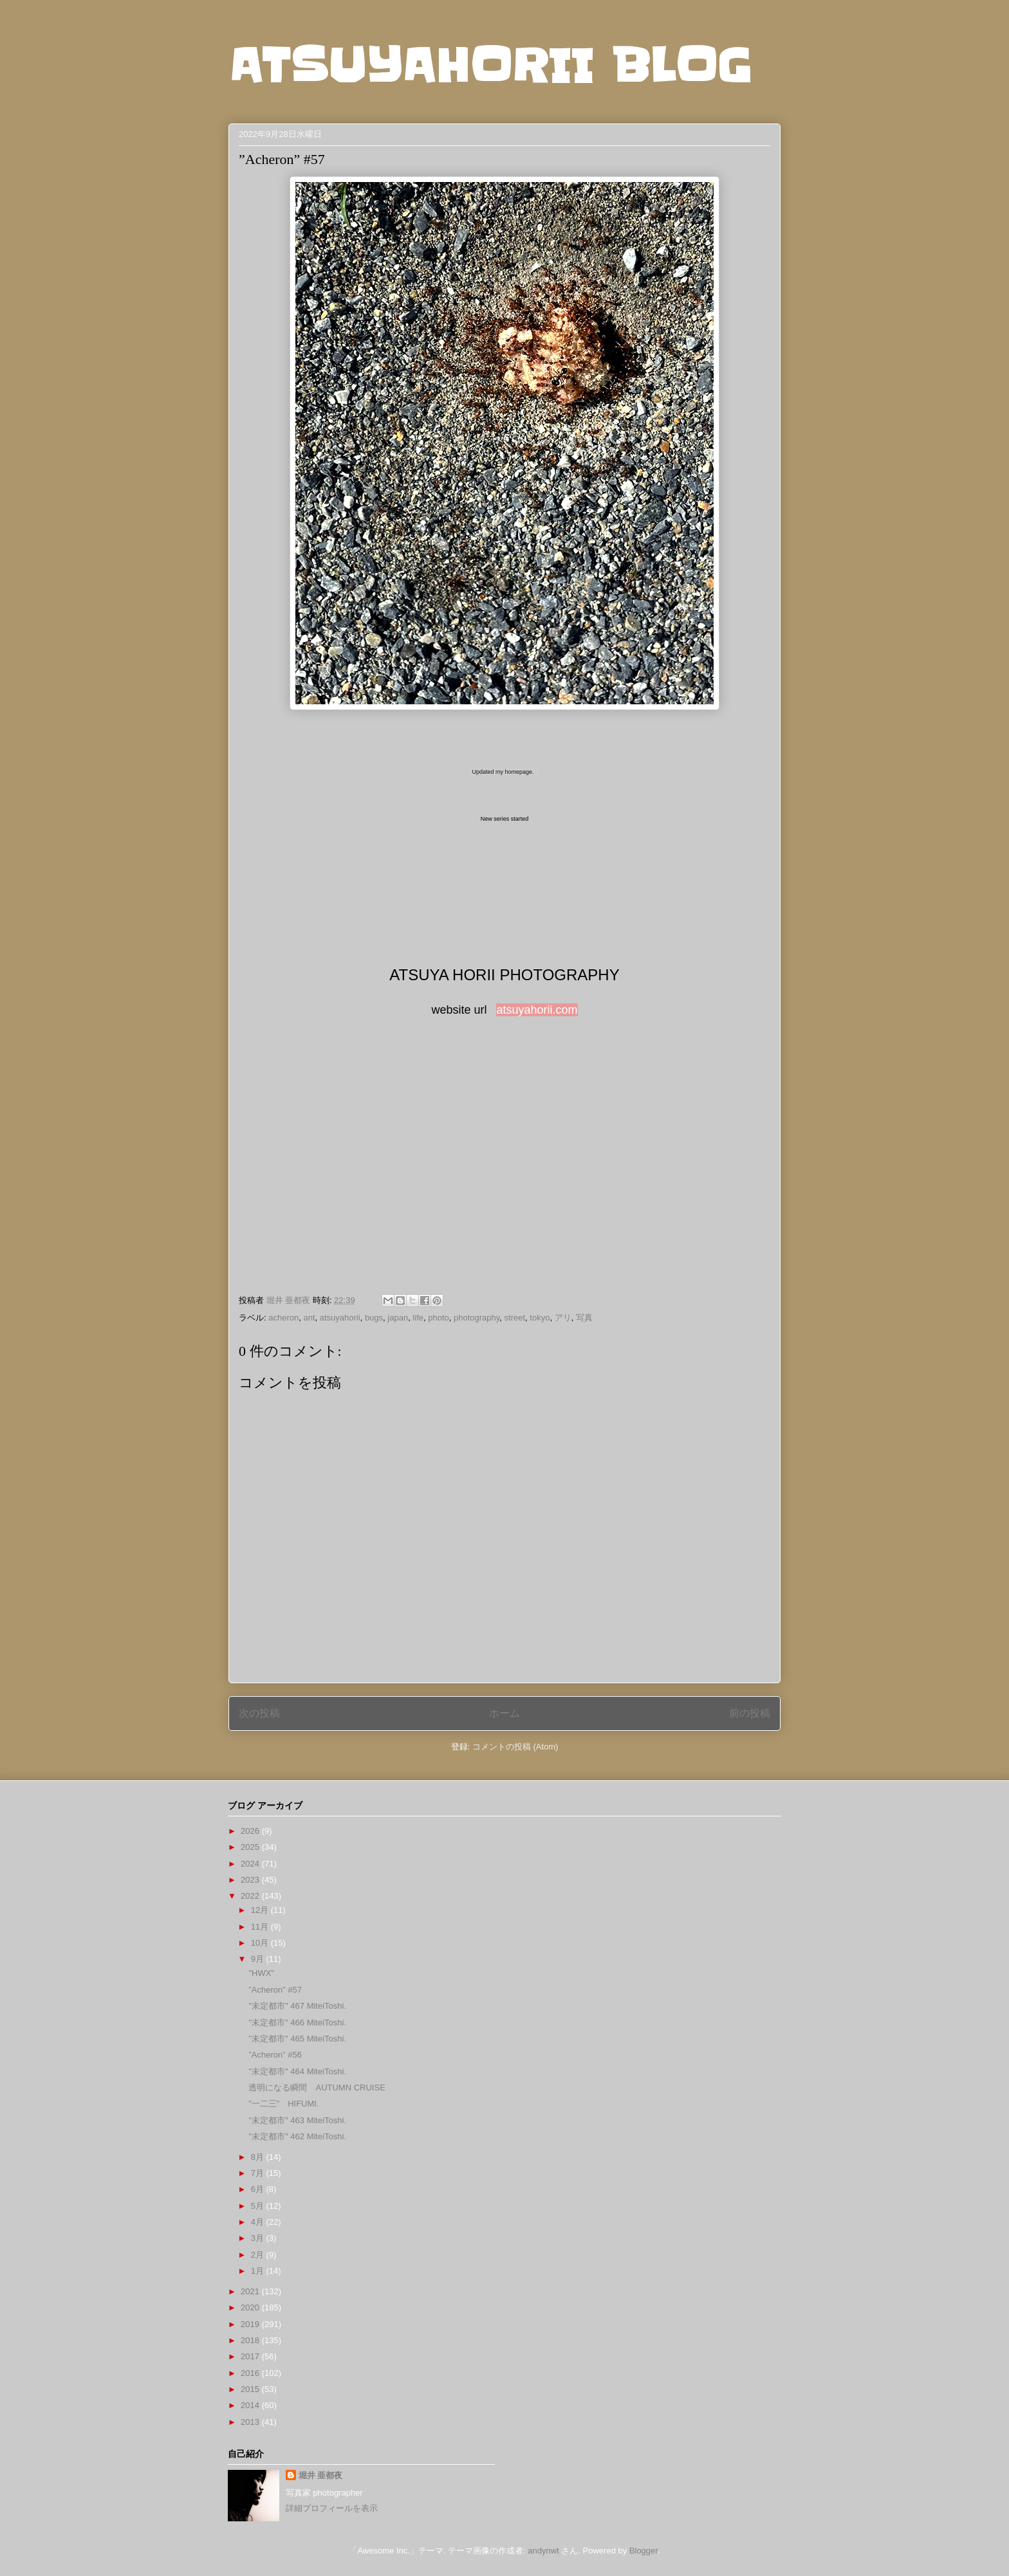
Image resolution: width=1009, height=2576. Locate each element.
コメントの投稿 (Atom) (515, 1746)
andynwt (543, 2550)
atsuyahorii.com (536, 1009)
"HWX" (261, 1973)
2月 (258, 2255)
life (417, 1317)
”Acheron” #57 (274, 1990)
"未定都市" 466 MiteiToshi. (297, 2022)
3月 (258, 2238)
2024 (251, 1863)
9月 (258, 1959)
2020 (251, 2307)
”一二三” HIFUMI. (283, 2103)
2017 (251, 2356)
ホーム (504, 1713)
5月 (258, 2206)
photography (476, 1317)
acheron (283, 1317)
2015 (251, 2389)
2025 (251, 1847)
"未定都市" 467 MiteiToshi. (297, 2006)
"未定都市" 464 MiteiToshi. (297, 2071)
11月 (261, 1927)
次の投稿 (259, 1713)
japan (397, 1317)
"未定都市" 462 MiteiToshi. (297, 2136)
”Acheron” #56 (274, 2055)
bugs (374, 1317)
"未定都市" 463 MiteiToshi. (297, 2120)
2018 (251, 2340)
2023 (251, 1880)
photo (438, 1317)
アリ (563, 1317)
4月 (258, 2222)
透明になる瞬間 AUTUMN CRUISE (316, 2087)
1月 (258, 2271)
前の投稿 (749, 1713)
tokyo (540, 1317)
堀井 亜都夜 (321, 2475)
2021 (251, 2291)
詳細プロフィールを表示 (332, 2508)
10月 (261, 1943)
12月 (261, 1910)
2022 (251, 1896)
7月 (258, 2173)
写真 (584, 1317)
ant (309, 1317)
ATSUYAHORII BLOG (490, 65)
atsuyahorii (340, 1317)
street (515, 1317)
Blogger (643, 2550)
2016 (251, 2373)
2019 (251, 2324)
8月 (258, 2157)
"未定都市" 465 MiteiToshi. (297, 2038)
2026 (251, 1831)
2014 (251, 2405)
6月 (258, 2189)
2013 (251, 2422)
